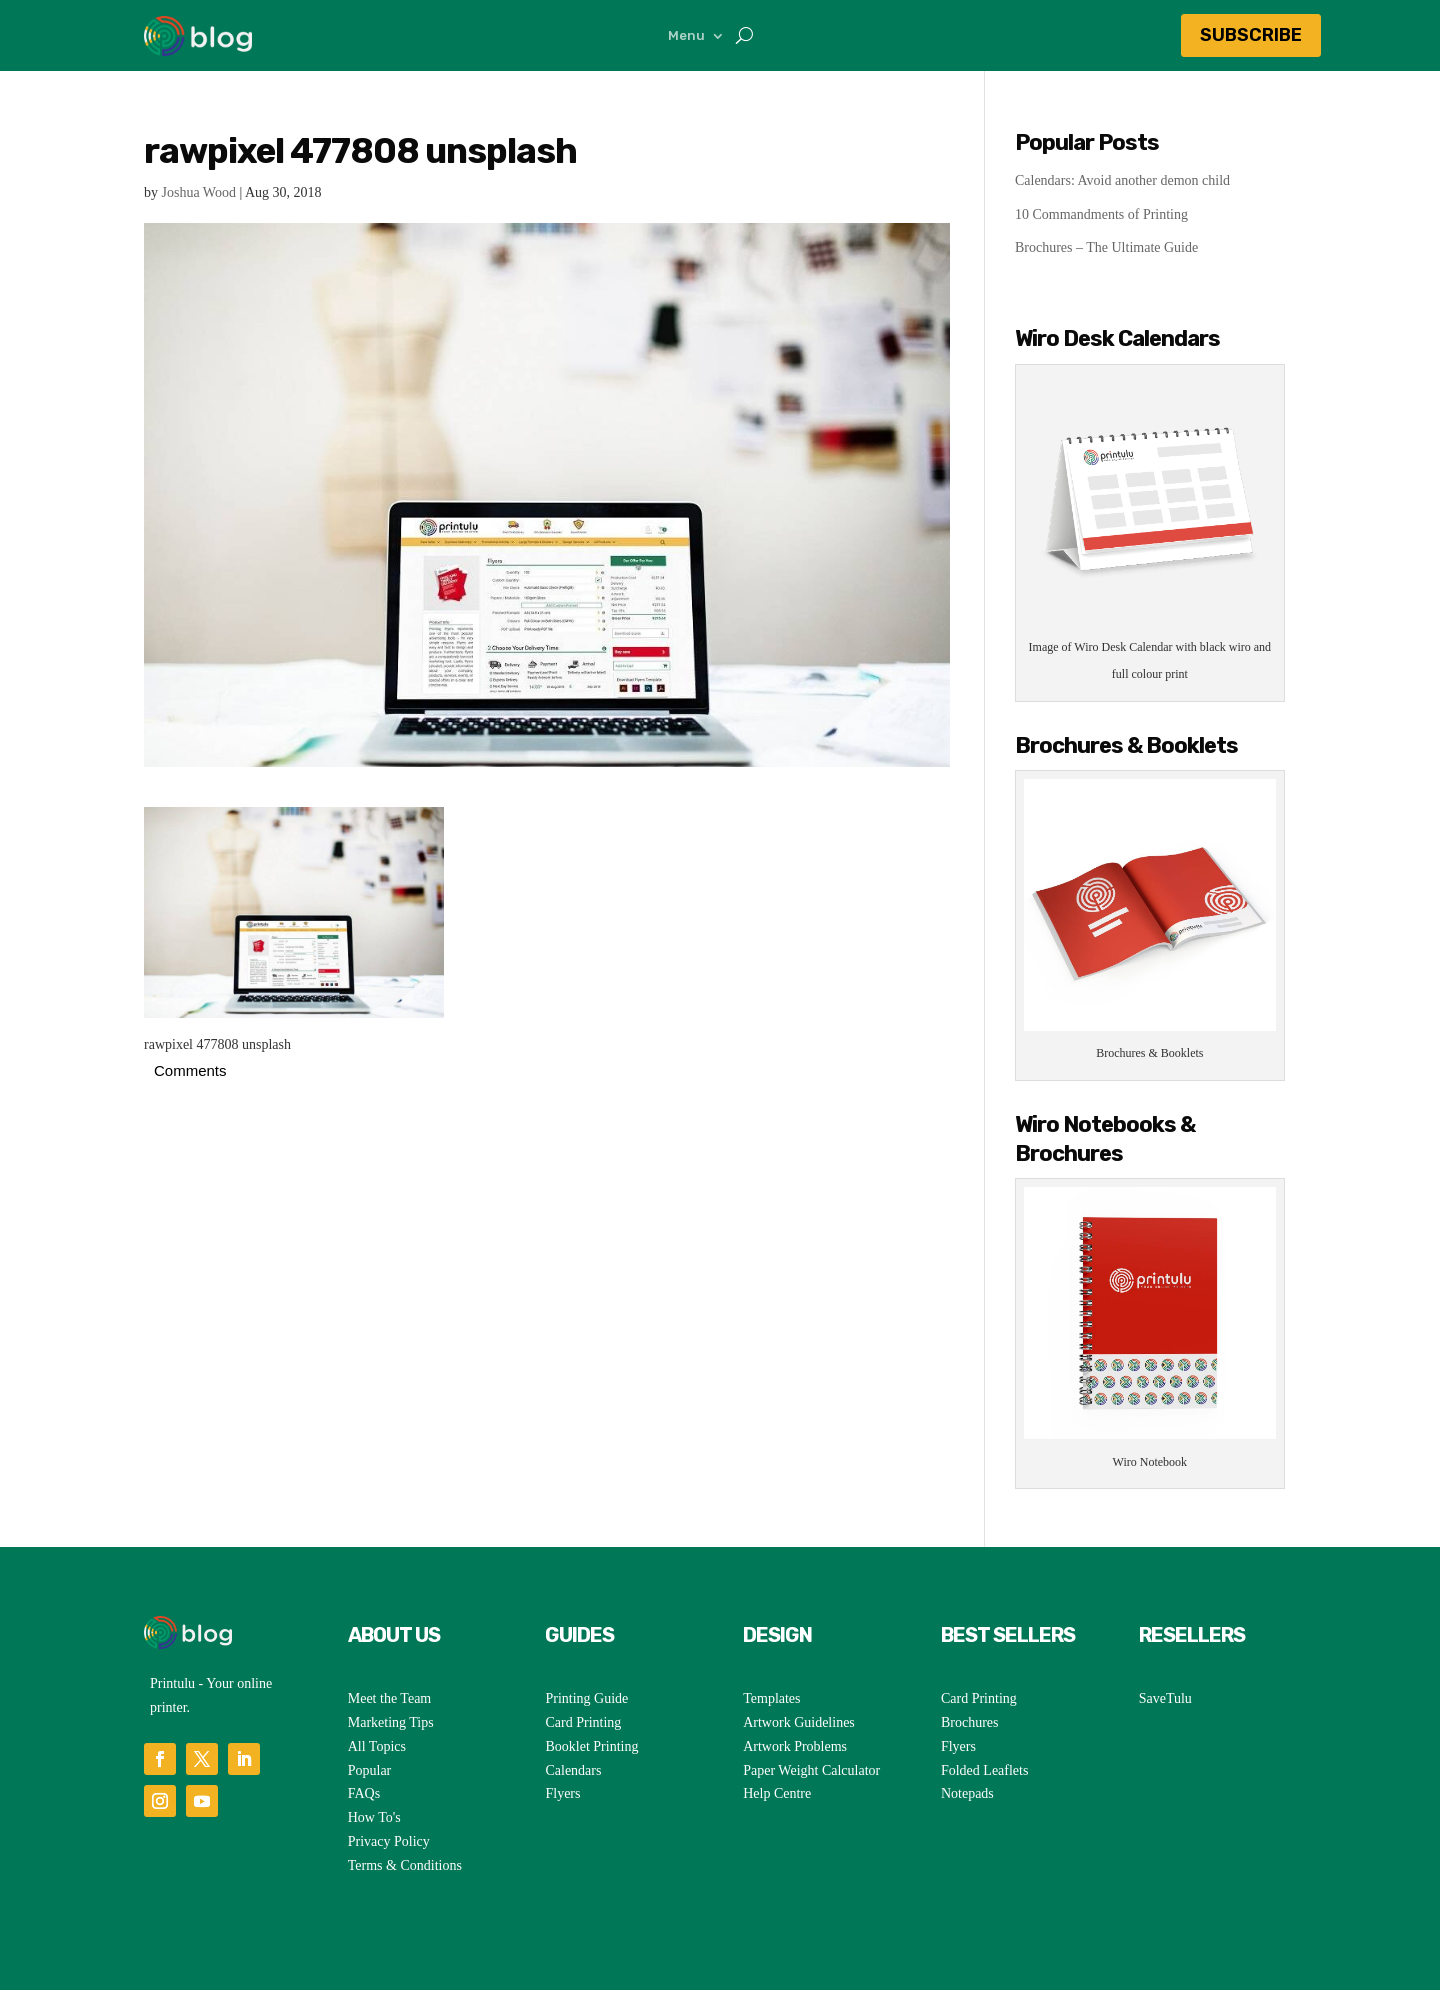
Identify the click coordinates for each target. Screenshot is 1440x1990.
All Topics (377, 1746)
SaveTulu (1165, 1698)
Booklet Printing (591, 1746)
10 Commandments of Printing (1101, 214)
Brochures (970, 1722)
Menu (686, 36)
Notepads (967, 1793)
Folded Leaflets (984, 1770)
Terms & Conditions (405, 1865)
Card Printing (583, 1722)
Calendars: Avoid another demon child (1122, 180)
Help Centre (777, 1793)
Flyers (562, 1793)
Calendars (573, 1770)
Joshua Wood (199, 192)
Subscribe (1251, 35)
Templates (771, 1698)
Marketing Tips (391, 1722)
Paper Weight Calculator (811, 1770)
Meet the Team (390, 1698)
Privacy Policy (389, 1841)
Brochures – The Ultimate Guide (1106, 247)
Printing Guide (586, 1698)
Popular (370, 1770)
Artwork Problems (795, 1746)
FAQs (364, 1793)
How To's (374, 1817)
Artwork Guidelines (799, 1722)
